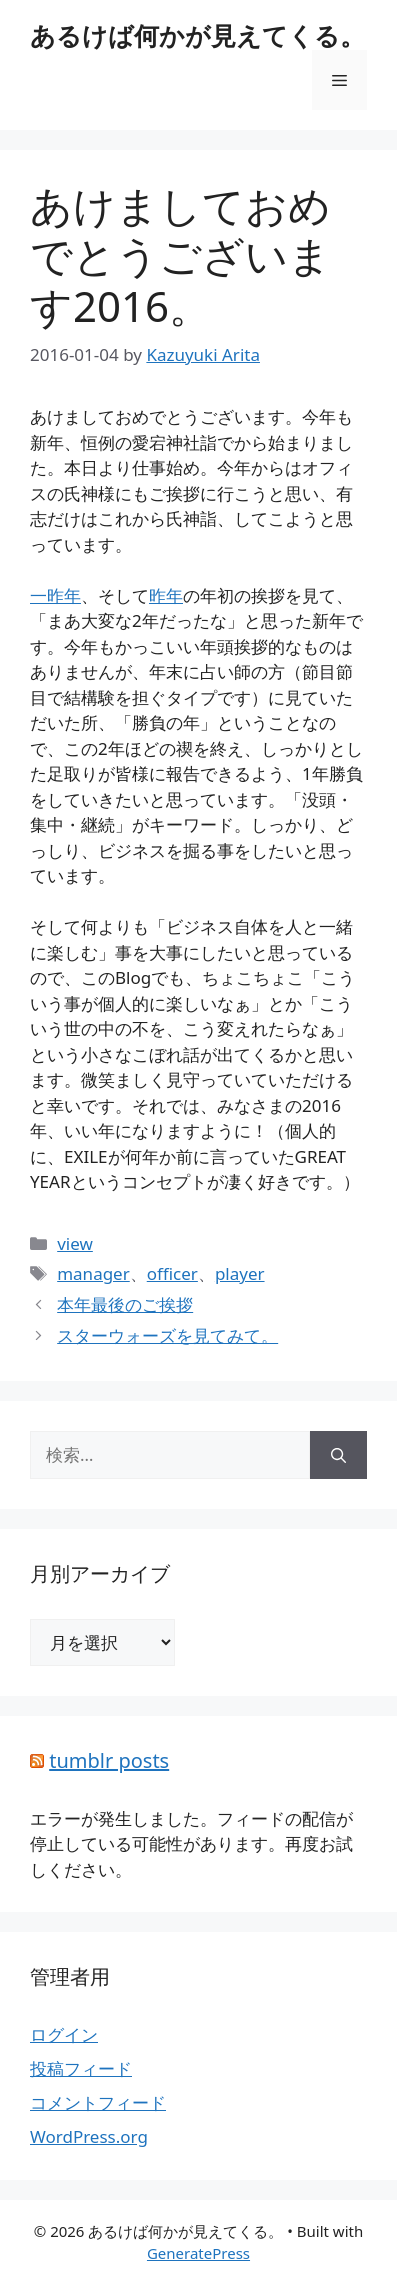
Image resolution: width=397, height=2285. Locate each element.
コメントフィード (98, 2102)
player (240, 1273)
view (75, 1243)
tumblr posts (109, 1760)
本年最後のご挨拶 (125, 1304)
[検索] (338, 1455)
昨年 (166, 595)
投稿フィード (81, 2068)
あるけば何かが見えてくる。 (197, 35)
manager (93, 1273)
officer (172, 1273)
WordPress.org (89, 2136)
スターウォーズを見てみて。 (167, 1335)
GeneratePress (198, 2253)
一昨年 (55, 595)
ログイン (64, 2034)
